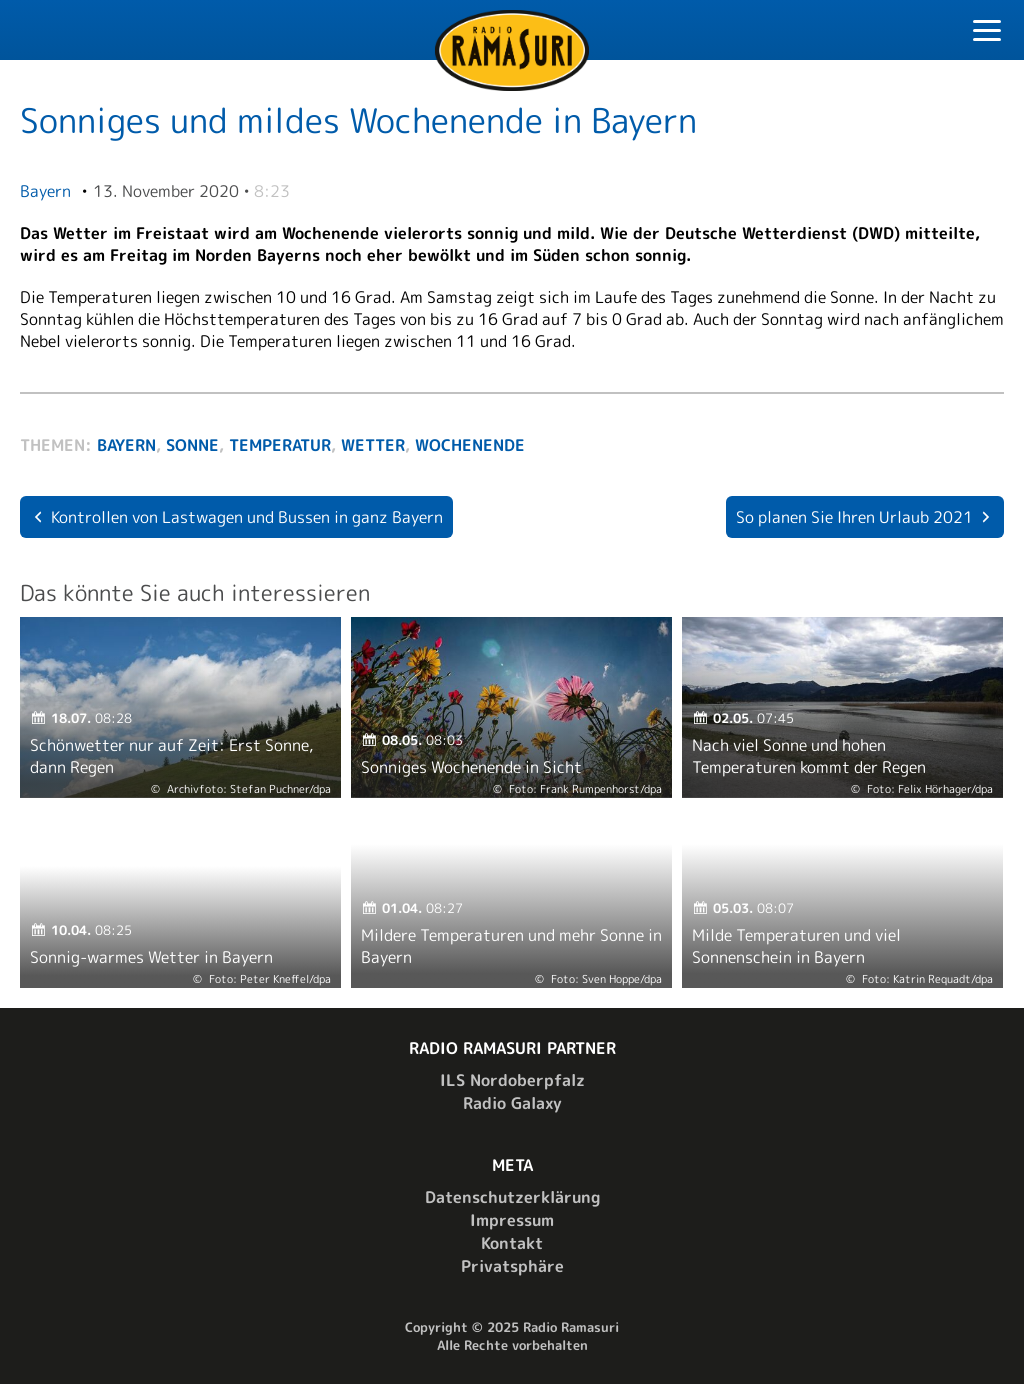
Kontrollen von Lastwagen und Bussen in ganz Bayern (247, 517)
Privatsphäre (512, 1266)
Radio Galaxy (512, 1103)
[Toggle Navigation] (987, 33)
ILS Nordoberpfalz (512, 1080)
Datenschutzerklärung (512, 1197)
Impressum (512, 1220)
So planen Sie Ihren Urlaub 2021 (854, 517)
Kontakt (512, 1243)
